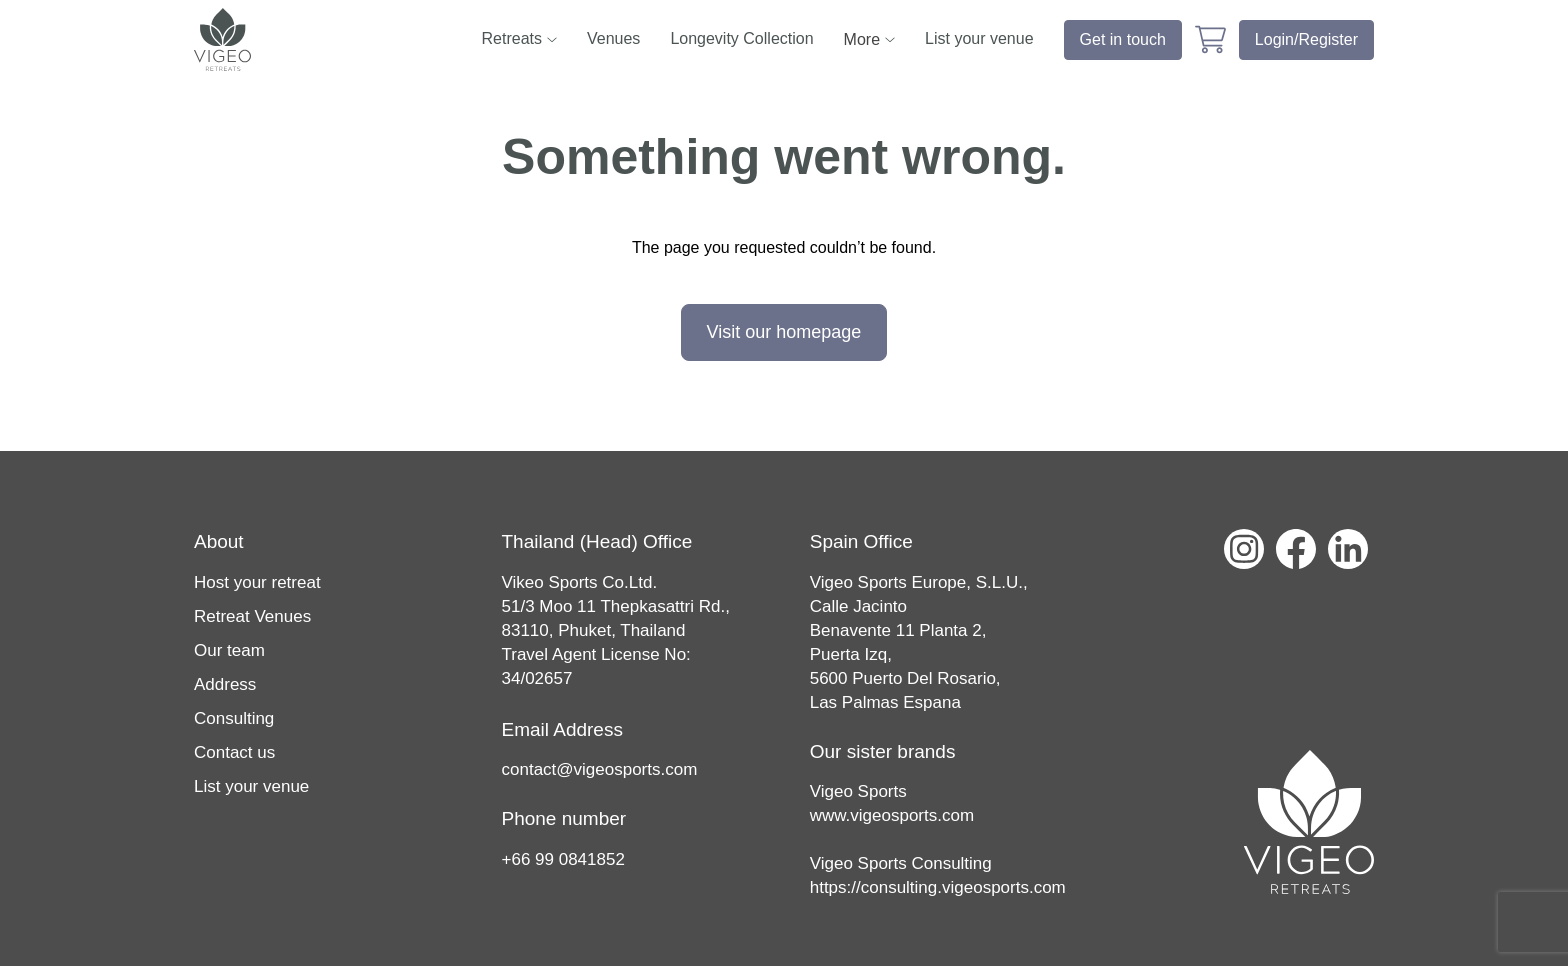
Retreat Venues (252, 616)
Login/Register (1306, 39)
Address (225, 684)
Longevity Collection (741, 38)
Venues (613, 38)
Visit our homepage (784, 332)
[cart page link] (1210, 39)
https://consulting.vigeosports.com (938, 887)
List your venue (979, 38)
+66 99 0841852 (563, 859)
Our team (229, 650)
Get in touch (1123, 39)
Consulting (234, 718)
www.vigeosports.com (892, 815)
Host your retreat (257, 582)
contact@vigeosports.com (600, 769)
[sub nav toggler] (552, 39)
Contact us (234, 752)
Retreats (512, 38)
